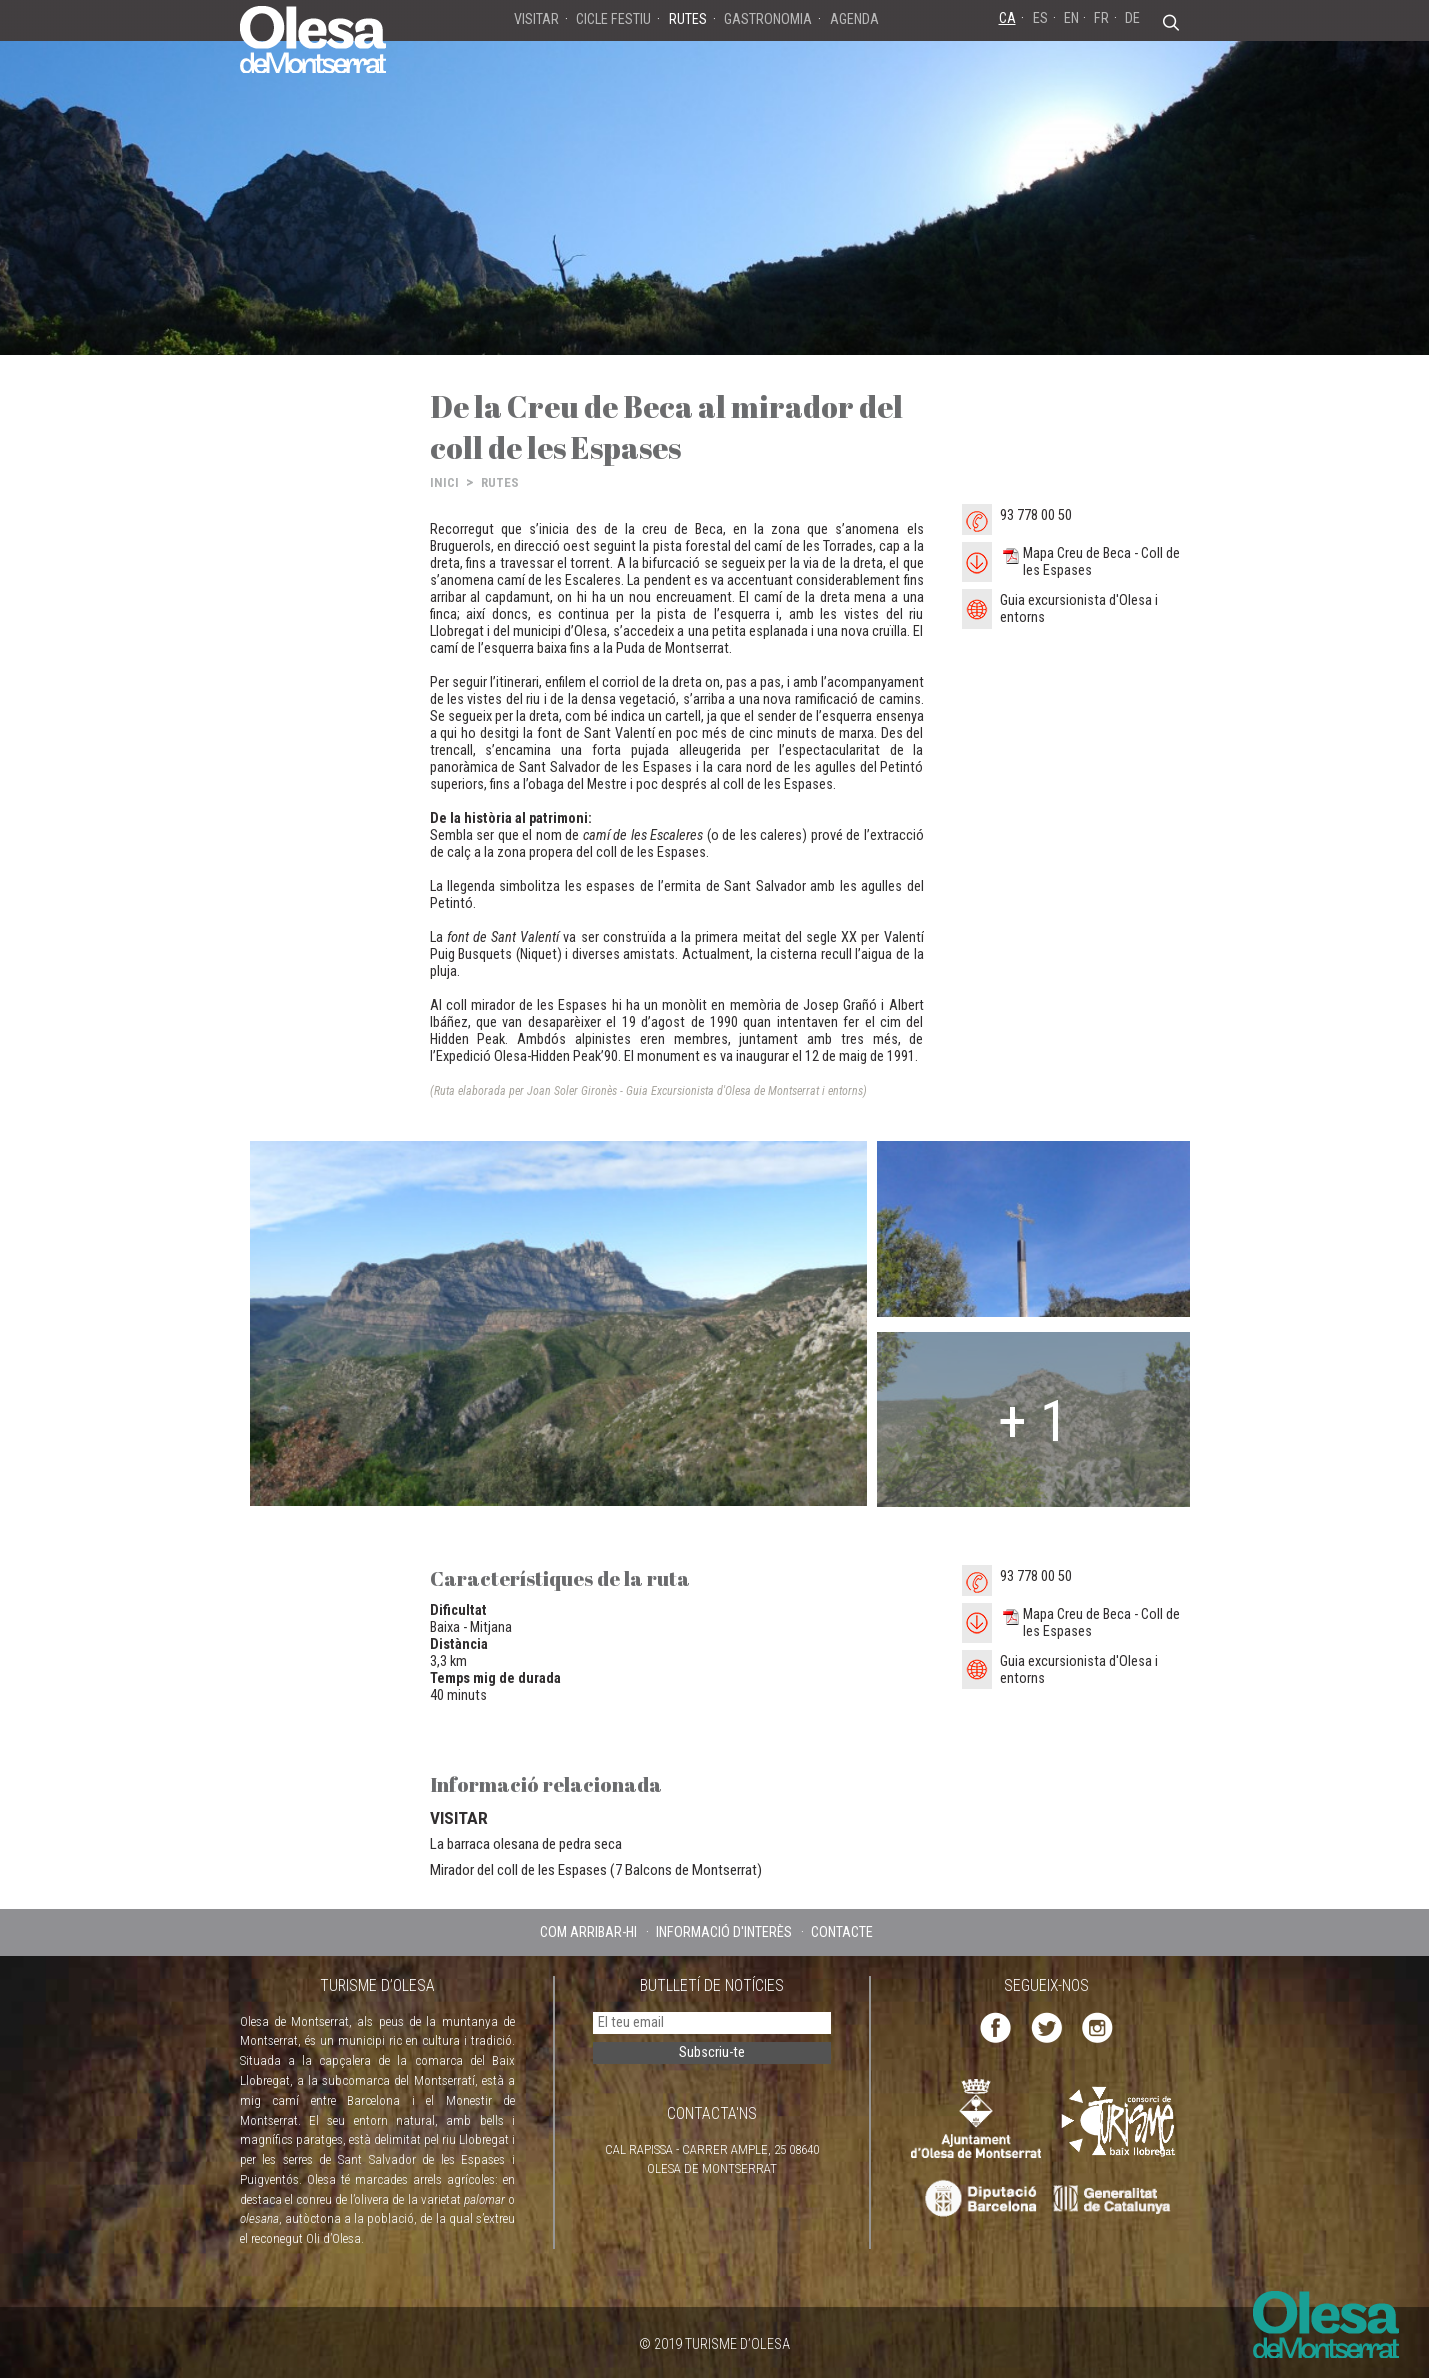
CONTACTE (842, 1932)
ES (1040, 18)
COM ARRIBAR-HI (588, 1932)
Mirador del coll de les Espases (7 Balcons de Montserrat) (596, 1870)
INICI (444, 482)
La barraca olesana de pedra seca (526, 1844)
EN (1071, 18)
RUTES (500, 482)
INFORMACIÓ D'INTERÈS (724, 1932)
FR (1101, 18)
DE (1132, 18)
